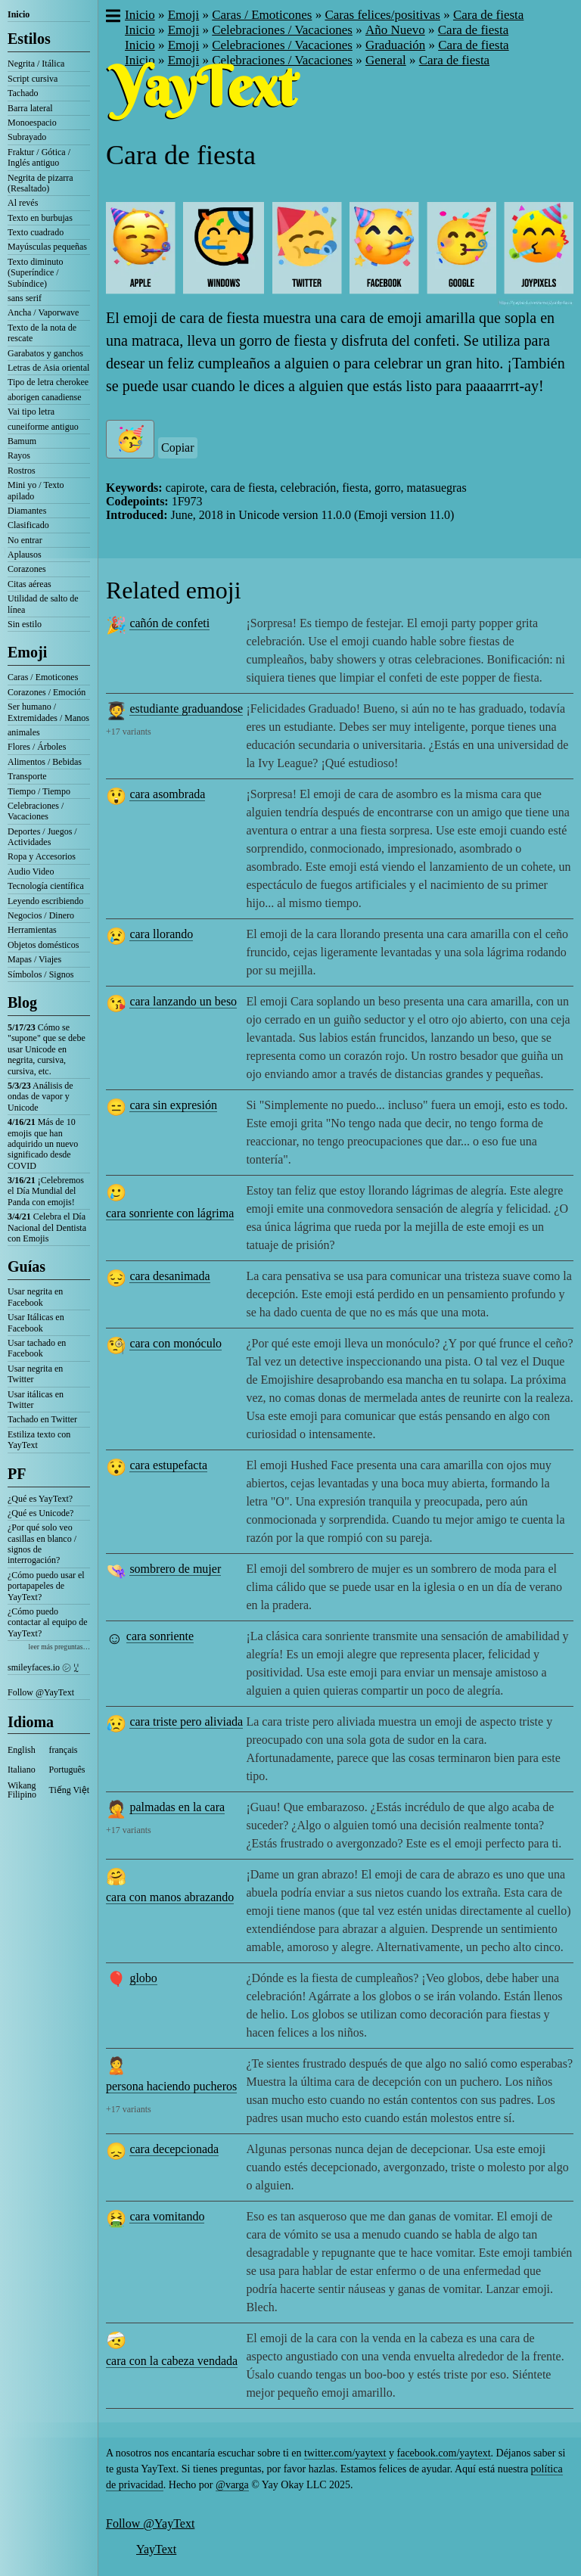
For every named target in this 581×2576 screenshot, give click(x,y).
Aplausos (25, 554)
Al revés (23, 202)
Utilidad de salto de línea (43, 603)
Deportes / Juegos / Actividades (42, 836)
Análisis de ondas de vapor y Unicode (40, 1096)
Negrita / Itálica (36, 63)
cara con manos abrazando (170, 1897)
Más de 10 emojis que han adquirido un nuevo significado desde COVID (43, 1144)
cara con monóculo (175, 1343)
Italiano (22, 1769)
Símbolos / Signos (40, 974)
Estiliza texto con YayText (39, 1439)
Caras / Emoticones (43, 677)
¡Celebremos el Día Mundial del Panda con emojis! (46, 1191)
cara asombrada (167, 794)
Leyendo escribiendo (45, 901)
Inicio (19, 14)
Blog (22, 1002)
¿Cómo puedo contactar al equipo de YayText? (48, 1622)
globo (143, 1978)
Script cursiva (32, 78)
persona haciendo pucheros (171, 2086)
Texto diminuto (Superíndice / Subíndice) (36, 272)
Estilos (29, 38)
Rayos (19, 455)
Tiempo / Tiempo (39, 791)
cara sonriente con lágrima (170, 1213)
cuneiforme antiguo (43, 426)
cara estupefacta (168, 1465)
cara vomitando (166, 2216)
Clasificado (28, 525)
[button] (112, 17)
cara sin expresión (173, 1104)
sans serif (25, 298)
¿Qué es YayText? (40, 1498)
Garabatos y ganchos (45, 353)
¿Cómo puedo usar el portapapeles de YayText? (46, 1586)
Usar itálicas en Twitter (36, 1399)
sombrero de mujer (175, 1568)
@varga (232, 2485)
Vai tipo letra (31, 411)
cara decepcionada (174, 2149)
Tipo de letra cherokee (48, 382)
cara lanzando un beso (183, 1001)
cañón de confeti (169, 623)
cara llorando (161, 934)
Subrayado (27, 137)
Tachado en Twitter (42, 1419)
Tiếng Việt (69, 1790)
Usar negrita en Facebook (35, 1296)
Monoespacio (32, 122)
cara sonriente (160, 1636)
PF (17, 1473)
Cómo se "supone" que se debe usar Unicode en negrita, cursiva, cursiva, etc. (46, 1049)
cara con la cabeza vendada (172, 2360)
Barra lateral (30, 108)
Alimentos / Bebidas (45, 762)
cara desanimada (169, 1275)
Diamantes (27, 510)
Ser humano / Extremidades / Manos (48, 711)
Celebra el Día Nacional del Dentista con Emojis (47, 1227)
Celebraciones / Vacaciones (36, 811)
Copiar (177, 447)
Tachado (23, 93)
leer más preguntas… (59, 1646)
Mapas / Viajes (34, 959)
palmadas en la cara (177, 1807)
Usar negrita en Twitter (35, 1373)
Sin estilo (25, 624)
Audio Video (31, 871)
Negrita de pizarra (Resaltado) (40, 183)
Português (67, 1769)
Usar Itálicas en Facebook (36, 1322)
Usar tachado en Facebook (37, 1348)
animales (24, 732)
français (63, 1750)
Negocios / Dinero (41, 915)
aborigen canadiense (45, 397)
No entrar (25, 540)
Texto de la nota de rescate (42, 332)
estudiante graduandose (186, 708)
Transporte (27, 776)
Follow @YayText (41, 1692)
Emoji (27, 652)
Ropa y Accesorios (42, 856)
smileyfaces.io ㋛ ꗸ (43, 1667)
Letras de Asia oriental (48, 367)
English (22, 1750)
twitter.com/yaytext (345, 2453)
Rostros (22, 470)
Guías (26, 1266)
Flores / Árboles (37, 746)
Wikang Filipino (22, 1790)
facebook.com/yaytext (444, 2453)
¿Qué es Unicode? (40, 1513)
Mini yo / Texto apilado (36, 490)
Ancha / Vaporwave (43, 312)
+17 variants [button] (128, 731)
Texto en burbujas (40, 218)
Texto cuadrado (36, 232)
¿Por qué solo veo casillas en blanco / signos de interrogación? (42, 1543)
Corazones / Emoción (46, 692)
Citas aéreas (29, 584)
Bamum (22, 441)
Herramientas (32, 929)
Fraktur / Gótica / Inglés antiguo (39, 157)
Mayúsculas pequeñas (47, 246)
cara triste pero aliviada (186, 1721)
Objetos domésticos (43, 945)
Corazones (27, 569)
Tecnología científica (46, 886)
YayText (156, 2549)
